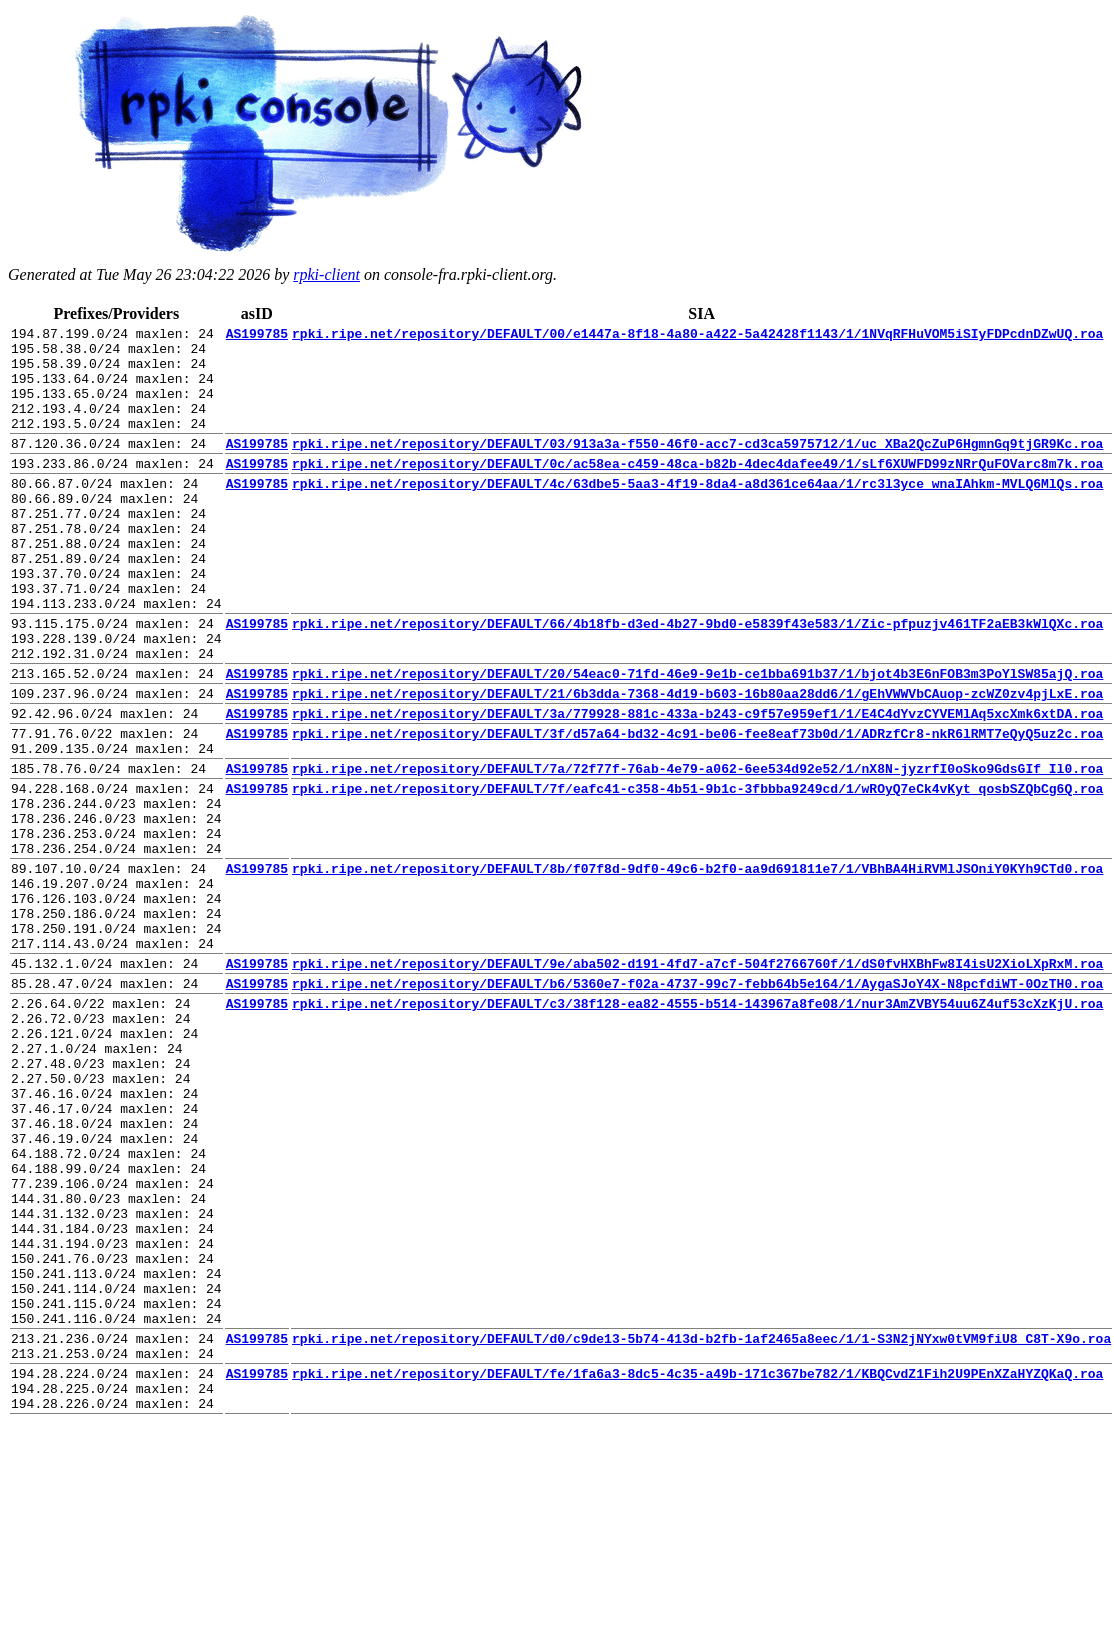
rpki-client (326, 274)
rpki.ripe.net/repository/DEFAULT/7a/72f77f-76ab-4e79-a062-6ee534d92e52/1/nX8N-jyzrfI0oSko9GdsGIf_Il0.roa (697, 849)
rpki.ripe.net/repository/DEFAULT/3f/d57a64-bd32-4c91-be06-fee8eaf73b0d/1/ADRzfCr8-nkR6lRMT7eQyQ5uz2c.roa (697, 808)
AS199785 (257, 336)
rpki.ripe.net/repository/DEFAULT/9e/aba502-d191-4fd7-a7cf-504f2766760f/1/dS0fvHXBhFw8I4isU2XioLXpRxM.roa (697, 1080)
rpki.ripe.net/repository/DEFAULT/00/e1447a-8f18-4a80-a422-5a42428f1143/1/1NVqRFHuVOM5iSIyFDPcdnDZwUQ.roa (697, 336)
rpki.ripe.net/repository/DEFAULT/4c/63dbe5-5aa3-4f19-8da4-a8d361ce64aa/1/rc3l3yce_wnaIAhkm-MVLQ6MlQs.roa (697, 513)
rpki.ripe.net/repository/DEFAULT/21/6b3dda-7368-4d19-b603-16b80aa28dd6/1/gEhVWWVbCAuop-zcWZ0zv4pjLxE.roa (697, 762)
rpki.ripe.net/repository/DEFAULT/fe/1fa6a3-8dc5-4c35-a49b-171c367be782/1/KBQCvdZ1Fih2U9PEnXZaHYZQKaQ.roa (697, 1568)
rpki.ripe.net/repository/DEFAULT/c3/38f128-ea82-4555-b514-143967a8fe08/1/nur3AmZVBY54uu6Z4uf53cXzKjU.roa (697, 1126)
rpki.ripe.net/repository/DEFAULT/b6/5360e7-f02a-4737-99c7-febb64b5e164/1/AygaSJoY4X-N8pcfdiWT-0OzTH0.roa (697, 1103)
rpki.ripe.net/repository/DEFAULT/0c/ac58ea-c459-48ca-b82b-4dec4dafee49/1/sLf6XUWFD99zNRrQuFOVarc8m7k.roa (697, 490)
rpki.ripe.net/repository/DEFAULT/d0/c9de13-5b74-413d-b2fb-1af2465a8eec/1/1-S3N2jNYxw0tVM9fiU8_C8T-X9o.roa (701, 1527)
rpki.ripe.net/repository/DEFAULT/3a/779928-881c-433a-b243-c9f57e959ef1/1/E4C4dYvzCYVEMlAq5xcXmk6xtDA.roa (697, 785)
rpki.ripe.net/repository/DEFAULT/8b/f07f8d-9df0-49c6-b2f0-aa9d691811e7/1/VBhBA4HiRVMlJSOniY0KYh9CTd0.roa (697, 967)
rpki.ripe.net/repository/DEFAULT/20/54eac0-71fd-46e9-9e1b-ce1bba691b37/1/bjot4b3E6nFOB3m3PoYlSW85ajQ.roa (697, 739)
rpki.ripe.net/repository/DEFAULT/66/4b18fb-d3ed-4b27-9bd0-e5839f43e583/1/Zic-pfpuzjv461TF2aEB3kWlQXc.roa (697, 680)
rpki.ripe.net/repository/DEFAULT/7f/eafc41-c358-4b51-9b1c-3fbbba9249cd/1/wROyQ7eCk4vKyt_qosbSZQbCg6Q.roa (697, 872)
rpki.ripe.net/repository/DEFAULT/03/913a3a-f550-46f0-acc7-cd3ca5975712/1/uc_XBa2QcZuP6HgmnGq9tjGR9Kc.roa (697, 467)
